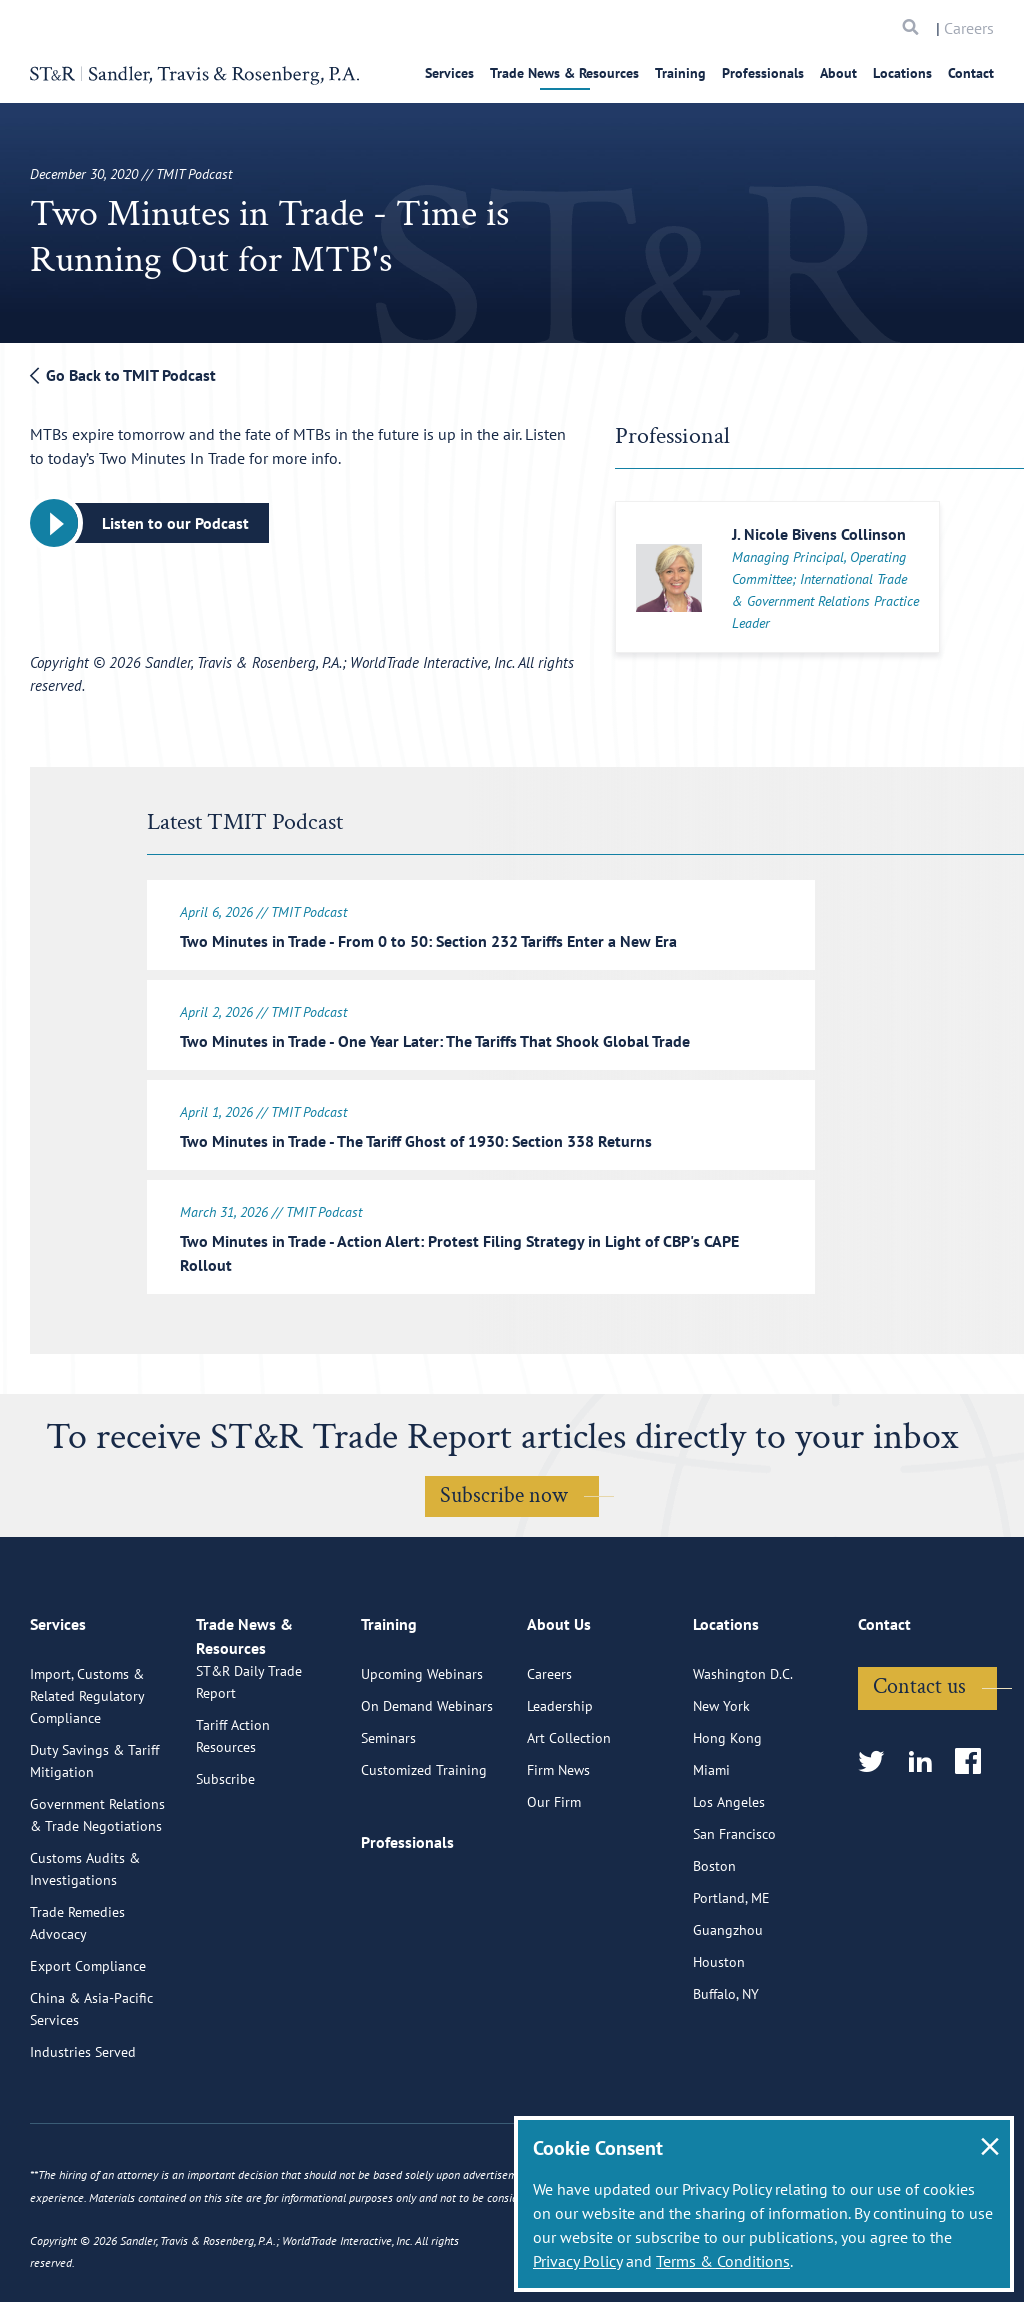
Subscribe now (504, 1483)
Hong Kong (727, 1805)
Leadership (560, 1773)
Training (680, 73)
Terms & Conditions (723, 2261)
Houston (719, 2029)
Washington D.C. (743, 1741)
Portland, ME (731, 1965)
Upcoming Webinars (422, 1741)
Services (449, 73)
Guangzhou (728, 1997)
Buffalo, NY (726, 2061)
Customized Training (424, 1837)
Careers (969, 28)
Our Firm (554, 1869)
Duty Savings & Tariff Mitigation (94, 1828)
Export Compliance (88, 2033)
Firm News (558, 1837)
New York (721, 1773)
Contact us (919, 1753)
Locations (902, 73)
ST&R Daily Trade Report (249, 1772)
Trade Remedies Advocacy (77, 1990)
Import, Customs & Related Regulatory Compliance (87, 1763)
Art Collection (569, 1805)
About (838, 73)
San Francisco (734, 1901)
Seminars (388, 1805)
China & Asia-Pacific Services (91, 2076)
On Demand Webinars (427, 1773)
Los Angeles (729, 1869)
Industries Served (83, 2119)
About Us (559, 1700)
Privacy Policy (577, 2261)
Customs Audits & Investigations (85, 1936)
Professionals (763, 73)
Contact (971, 73)
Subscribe (225, 1869)
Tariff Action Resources (233, 1826)
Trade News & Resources (564, 73)
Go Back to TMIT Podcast (123, 375)
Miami (711, 1837)
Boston (714, 1933)
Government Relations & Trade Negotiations (97, 1882)
